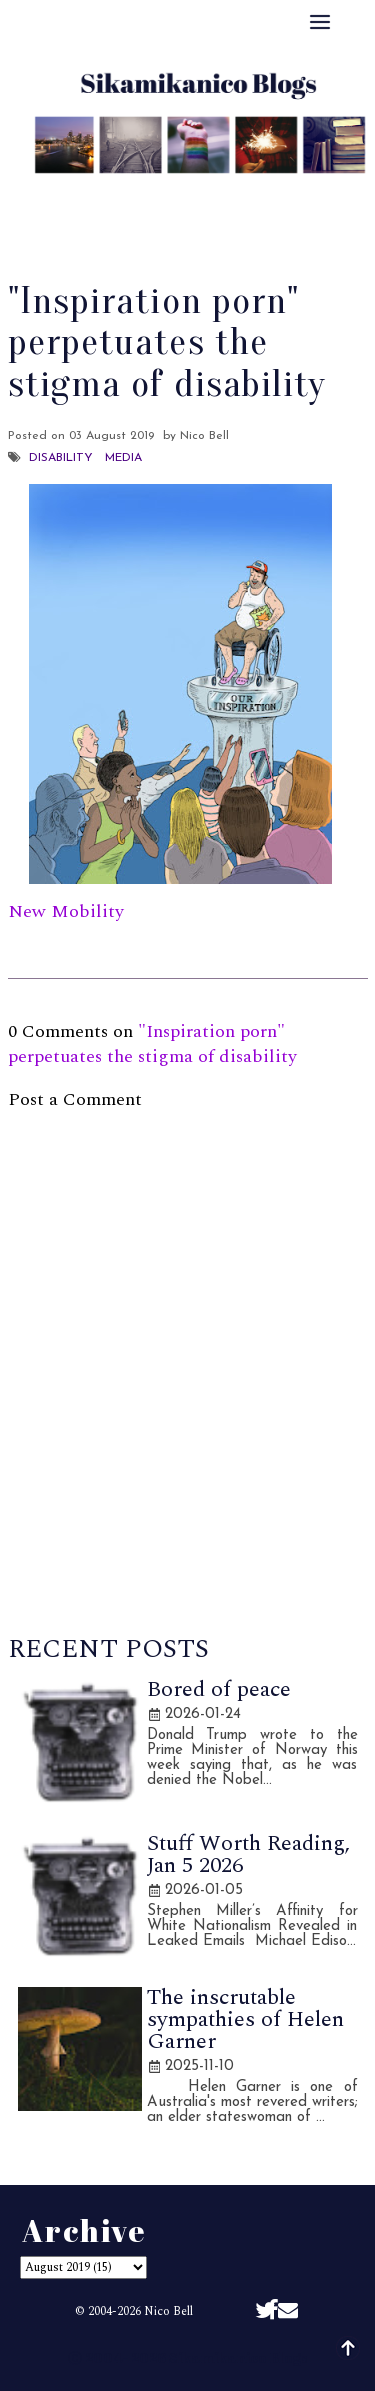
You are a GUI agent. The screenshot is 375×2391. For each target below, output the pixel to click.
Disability (61, 458)
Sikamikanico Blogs (238, 2357)
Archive (286, 192)
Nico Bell (168, 2311)
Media (123, 458)
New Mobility (66, 911)
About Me (99, 192)
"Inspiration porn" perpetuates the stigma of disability (152, 1044)
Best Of (197, 192)
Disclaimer (187, 217)
